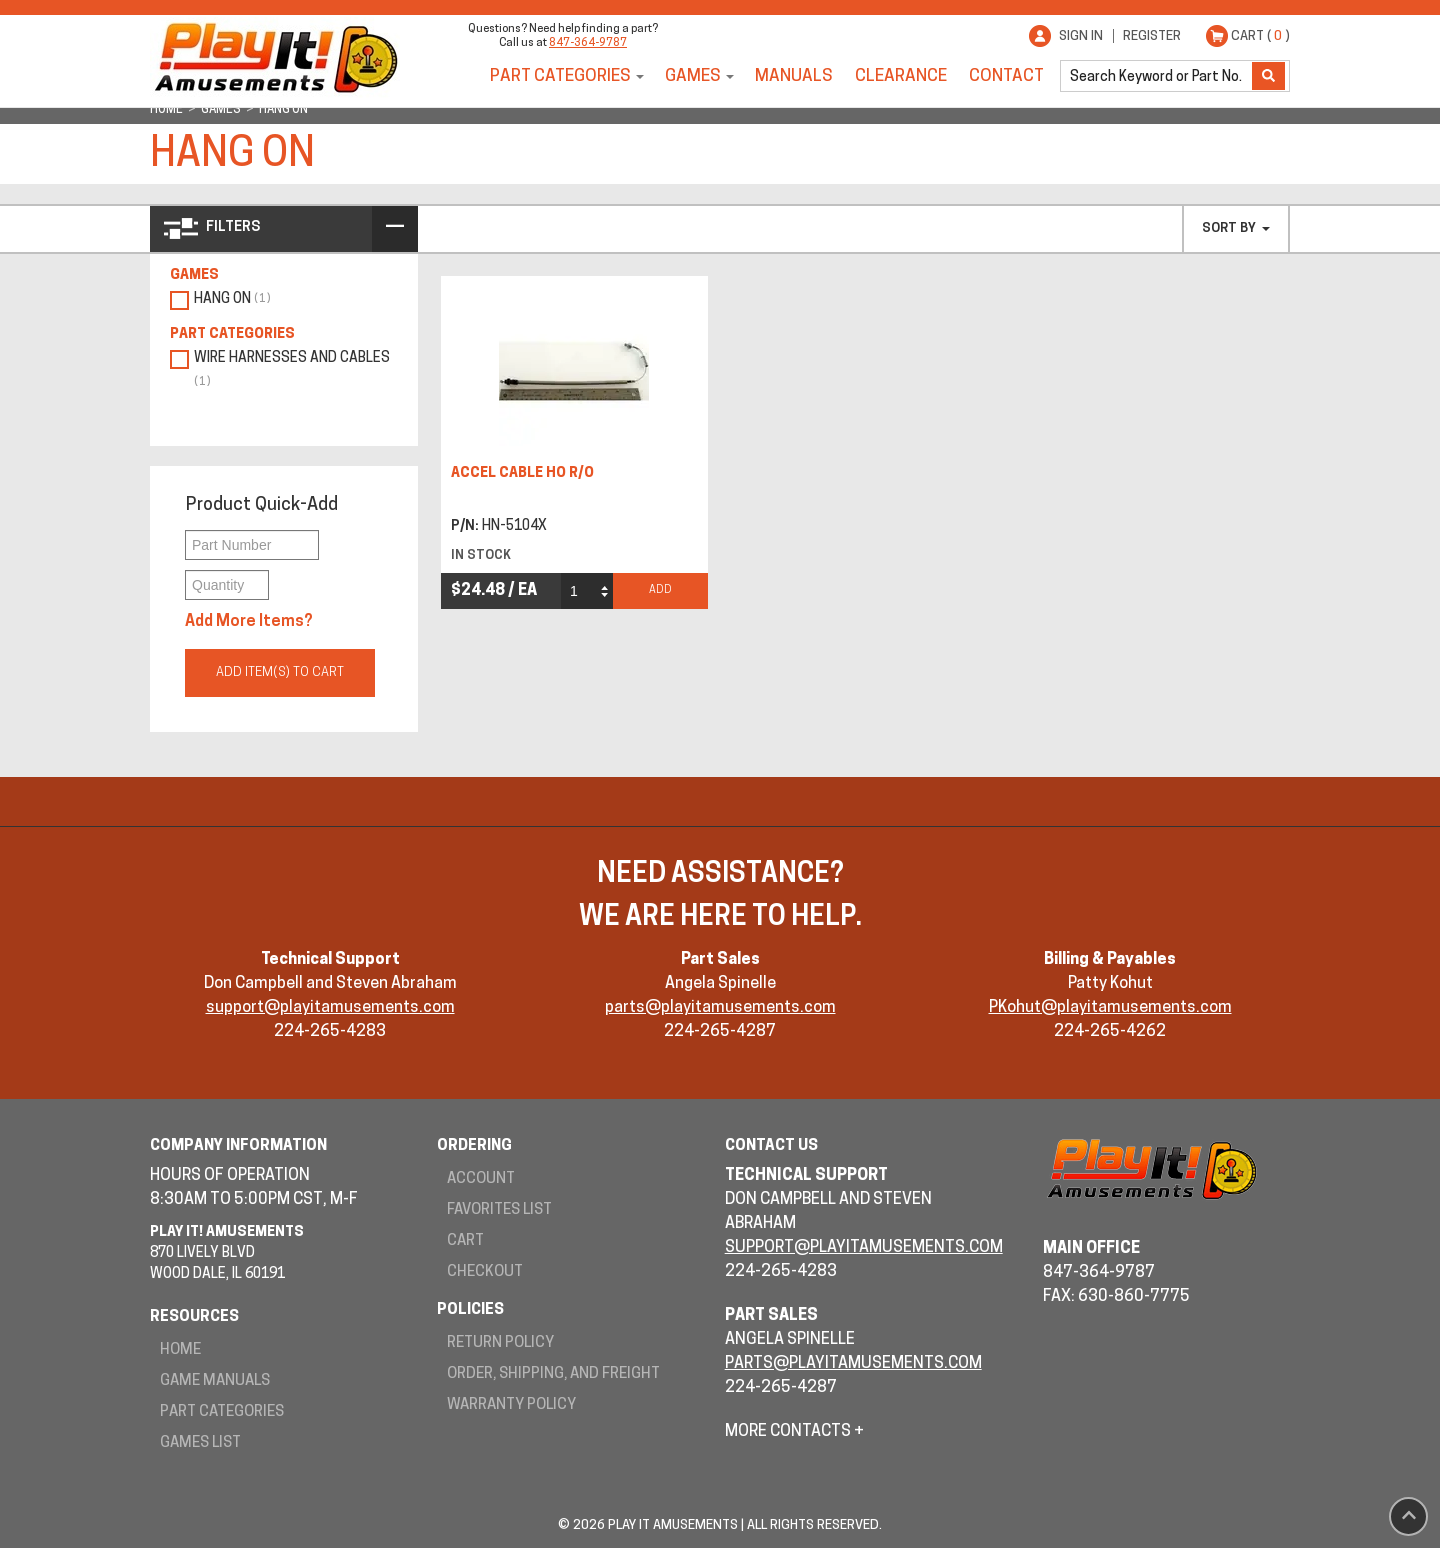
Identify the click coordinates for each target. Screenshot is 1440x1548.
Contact (1006, 76)
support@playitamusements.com (330, 1008)
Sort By (1236, 228)
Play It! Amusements (275, 57)
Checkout (485, 1272)
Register (1152, 36)
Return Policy (500, 1343)
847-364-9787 (588, 43)
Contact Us (771, 1146)
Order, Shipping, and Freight (553, 1374)
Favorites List (499, 1210)
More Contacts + (794, 1432)
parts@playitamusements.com (720, 1008)
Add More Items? (249, 622)
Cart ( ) (1260, 36)
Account (481, 1179)
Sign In (1081, 36)
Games (693, 76)
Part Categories (560, 76)
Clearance (901, 76)
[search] (1158, 76)
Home (180, 1350)
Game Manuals (215, 1381)
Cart (465, 1241)
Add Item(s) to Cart (280, 672)
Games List (200, 1443)
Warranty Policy (511, 1405)
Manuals (794, 76)
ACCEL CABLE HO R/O (522, 473)
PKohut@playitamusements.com (1110, 1008)
